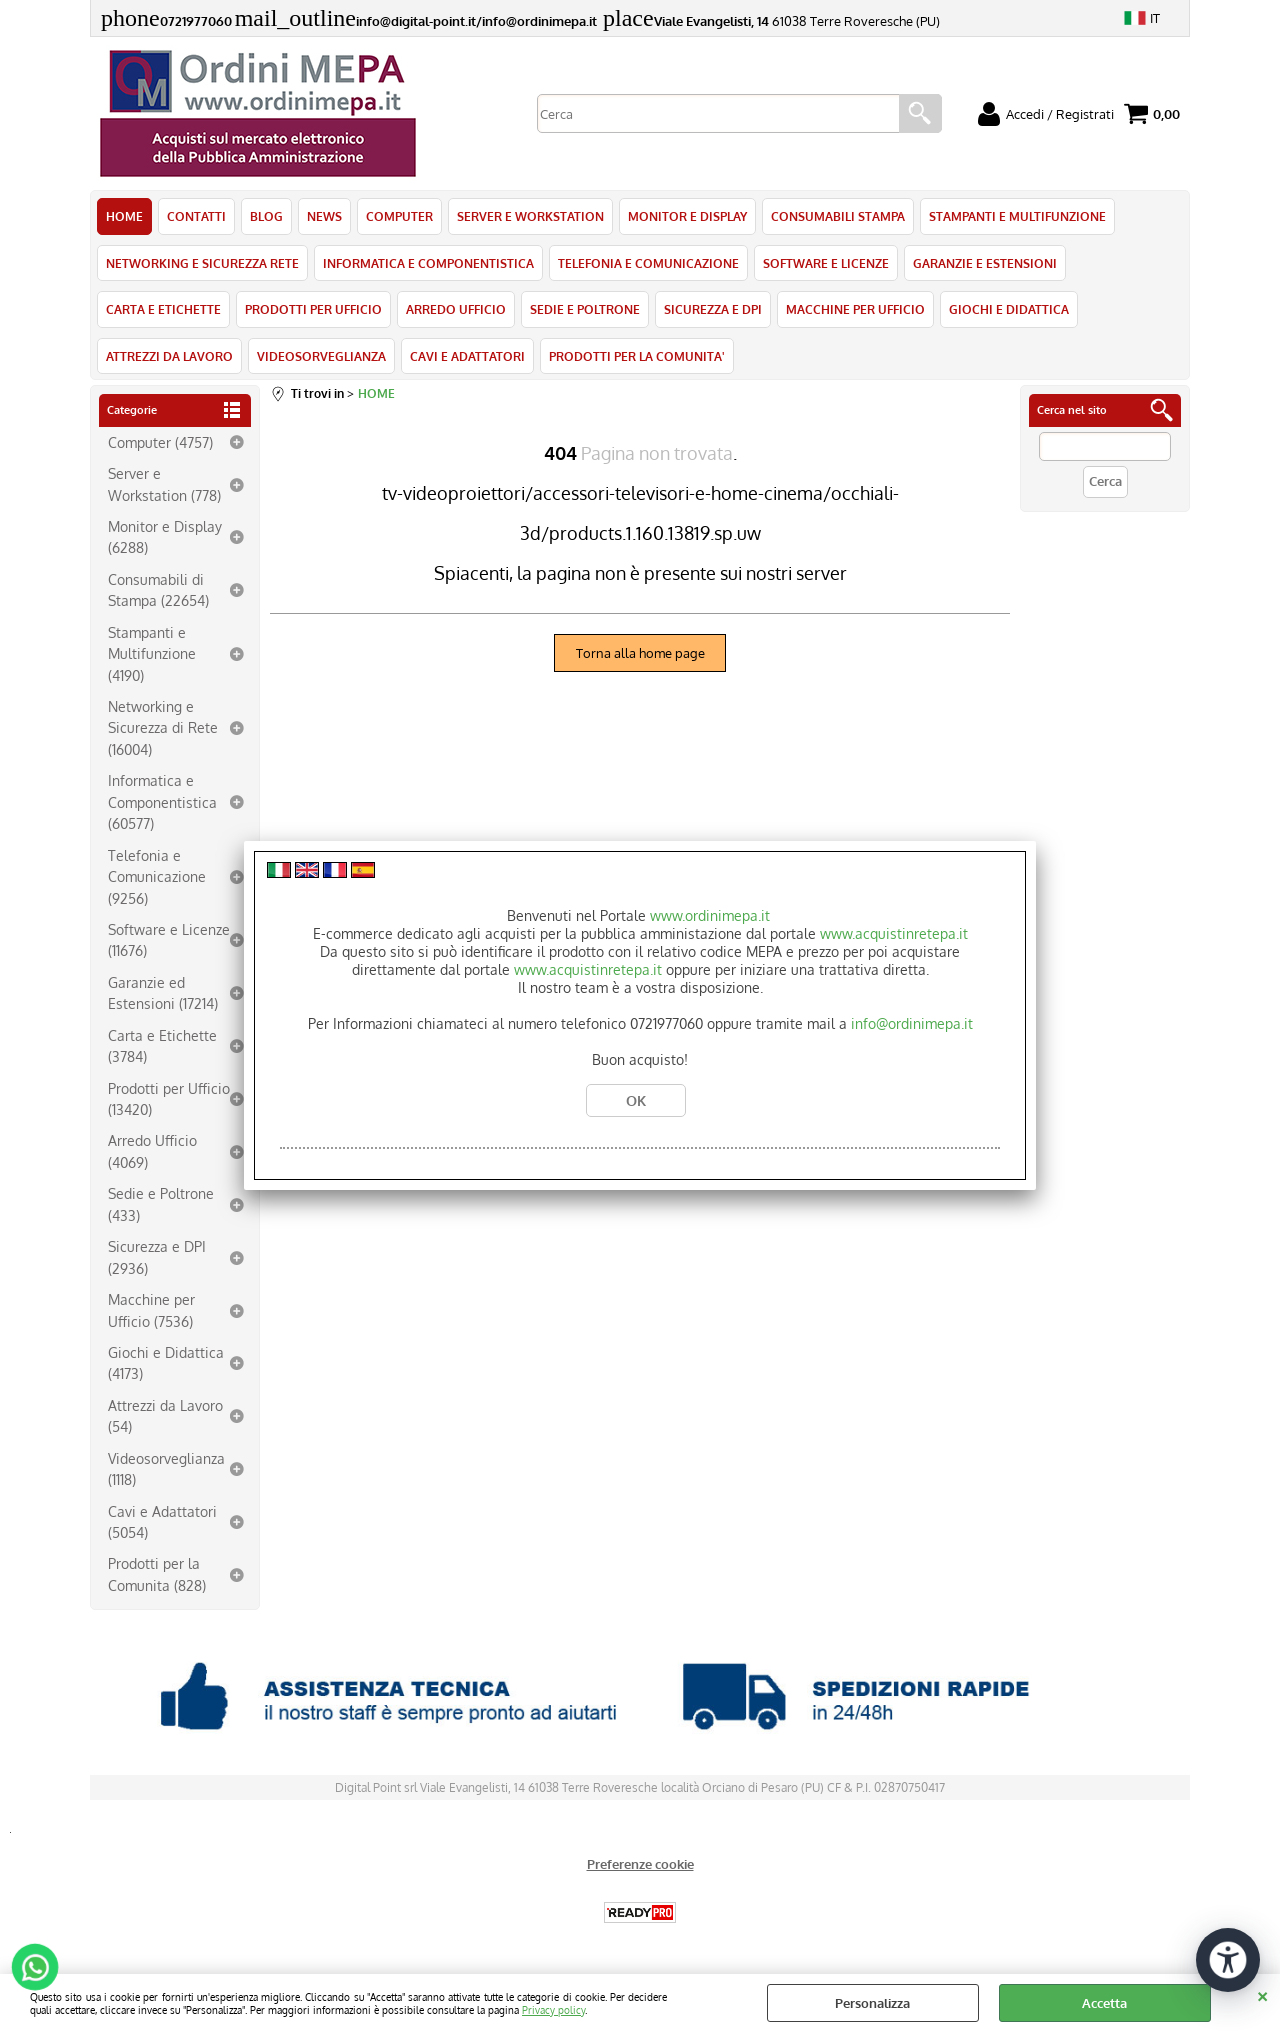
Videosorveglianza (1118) (166, 1468)
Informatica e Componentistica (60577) (162, 801)
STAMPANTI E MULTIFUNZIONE (1017, 216)
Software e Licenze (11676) (169, 939)
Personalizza (872, 2003)
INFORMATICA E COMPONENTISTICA (428, 263)
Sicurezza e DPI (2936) (157, 1256)
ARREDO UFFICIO (456, 309)
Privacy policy (553, 2009)
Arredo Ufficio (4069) (152, 1150)
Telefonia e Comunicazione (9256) (157, 876)
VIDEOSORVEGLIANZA (321, 356)
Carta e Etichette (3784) (162, 1045)
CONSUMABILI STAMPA (838, 216)
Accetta (1104, 2003)
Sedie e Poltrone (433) (161, 1203)
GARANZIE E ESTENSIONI (985, 263)
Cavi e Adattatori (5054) (162, 1521)
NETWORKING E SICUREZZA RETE (202, 263)
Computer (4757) (160, 442)
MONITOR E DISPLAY (687, 216)
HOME (124, 216)
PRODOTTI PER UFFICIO (313, 309)
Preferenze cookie (640, 1864)
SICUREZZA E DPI (713, 309)
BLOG (266, 216)
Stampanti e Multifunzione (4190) (152, 653)
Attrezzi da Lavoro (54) (165, 1415)
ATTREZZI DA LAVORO (169, 356)
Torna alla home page (640, 653)
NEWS (324, 216)
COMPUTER (399, 216)
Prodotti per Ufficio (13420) (169, 1098)
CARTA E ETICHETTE (163, 309)
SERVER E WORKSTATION (530, 216)
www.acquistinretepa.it (894, 933)
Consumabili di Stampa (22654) (158, 589)
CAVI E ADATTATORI (467, 356)
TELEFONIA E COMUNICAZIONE (648, 263)
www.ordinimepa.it (710, 915)
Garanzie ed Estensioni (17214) (163, 992)
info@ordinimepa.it (912, 1023)
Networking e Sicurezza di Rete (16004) (163, 727)
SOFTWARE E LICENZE (826, 263)
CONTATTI (196, 216)
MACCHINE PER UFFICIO (855, 309)
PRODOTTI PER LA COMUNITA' (637, 356)
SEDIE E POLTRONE (585, 309)
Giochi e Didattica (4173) (166, 1362)
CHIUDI (1262, 1994)
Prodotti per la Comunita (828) (157, 1573)
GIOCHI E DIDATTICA (1009, 309)
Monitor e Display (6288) (165, 536)
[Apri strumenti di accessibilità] (1228, 1960)
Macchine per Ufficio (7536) (151, 1309)
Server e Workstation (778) (164, 483)
